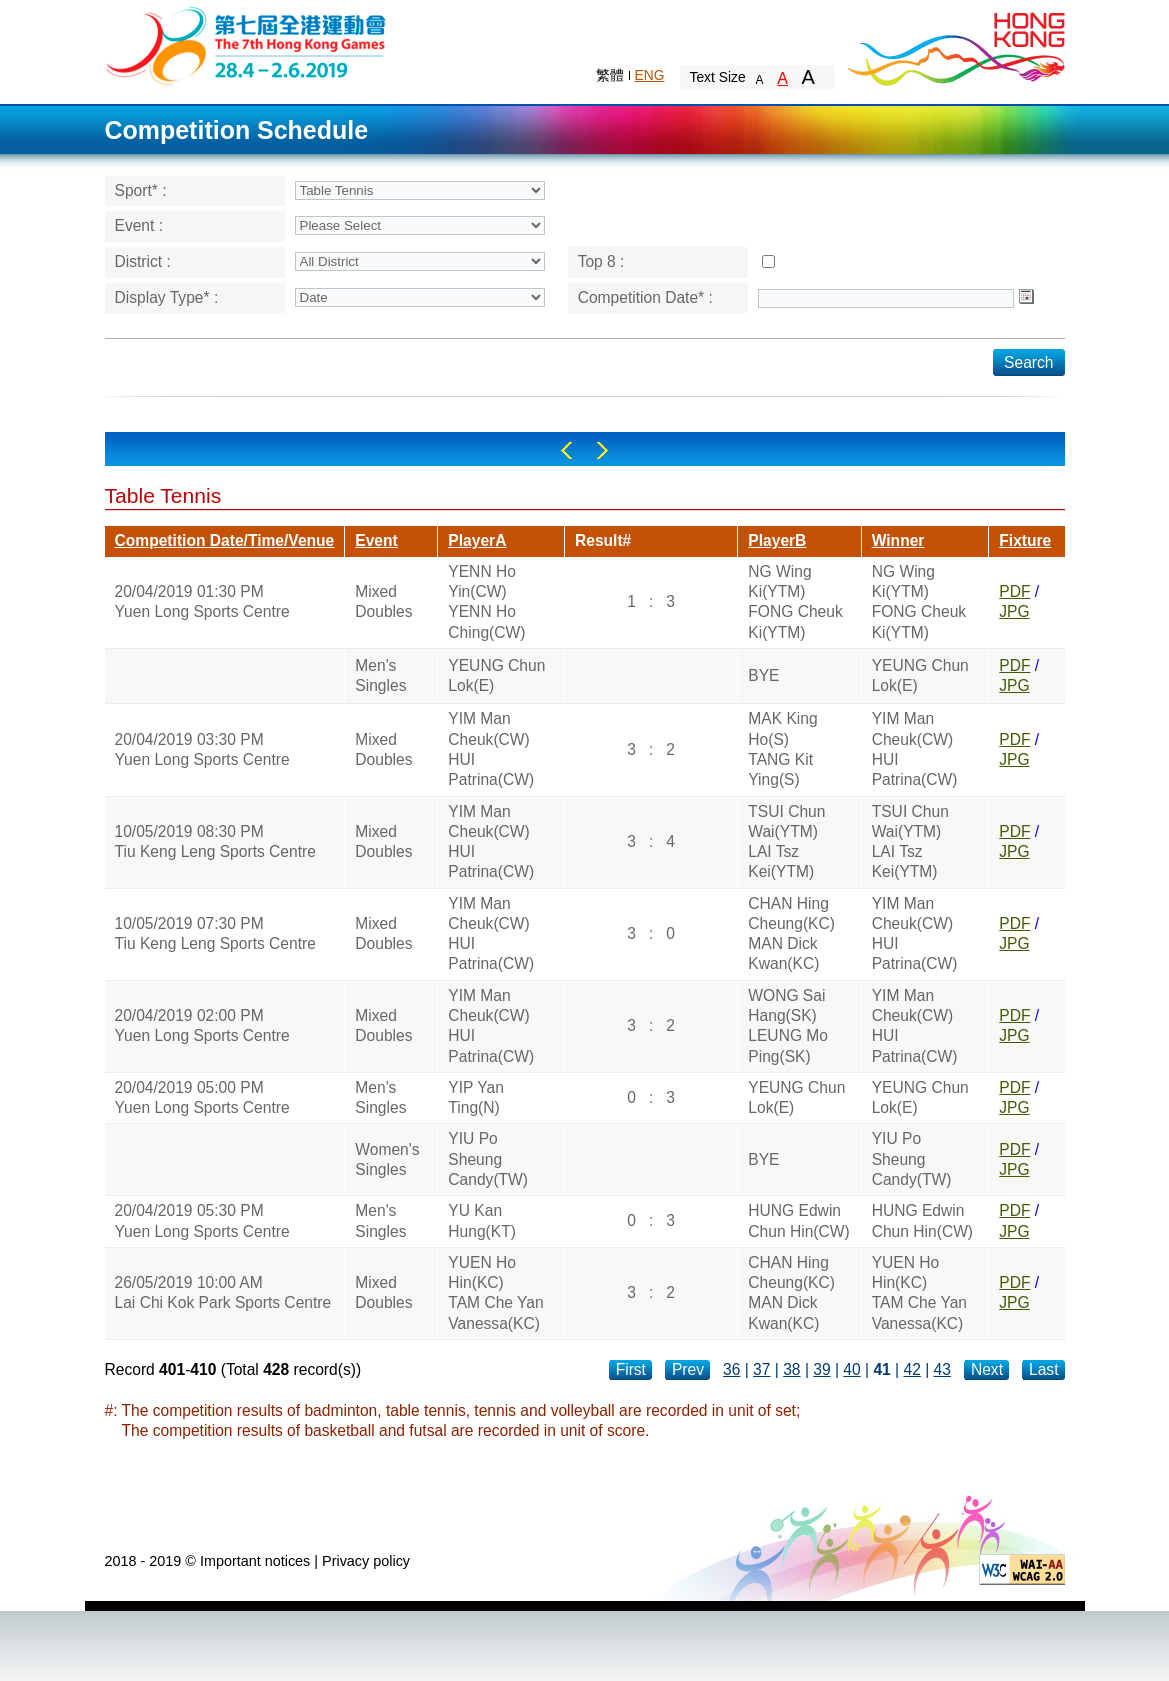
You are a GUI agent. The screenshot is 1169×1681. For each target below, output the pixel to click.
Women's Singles (387, 1159)
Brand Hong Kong (955, 45)
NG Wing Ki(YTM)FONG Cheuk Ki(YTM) (795, 602)
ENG (650, 75)
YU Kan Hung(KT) (482, 1220)
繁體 (610, 75)
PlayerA (477, 540)
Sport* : (141, 190)
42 (912, 1369)
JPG (1014, 611)
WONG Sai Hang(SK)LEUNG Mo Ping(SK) (788, 1026)
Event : (139, 225)
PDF (1014, 591)
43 (942, 1369)
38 (791, 1369)
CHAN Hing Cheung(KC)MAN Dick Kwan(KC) (791, 934)
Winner (898, 540)
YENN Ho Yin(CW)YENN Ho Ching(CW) (486, 602)
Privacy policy (366, 1561)
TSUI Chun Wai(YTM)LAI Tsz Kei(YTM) (786, 842)
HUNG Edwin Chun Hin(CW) (798, 1220)
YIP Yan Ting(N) (476, 1097)
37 (761, 1369)
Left (566, 450)
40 (851, 1369)
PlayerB (777, 540)
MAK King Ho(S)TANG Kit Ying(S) (782, 749)
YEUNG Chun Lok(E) (496, 675)
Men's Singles (380, 675)
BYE (763, 675)
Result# (603, 540)
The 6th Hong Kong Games (246, 44)
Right (602, 450)
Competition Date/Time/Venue (225, 540)
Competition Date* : (645, 297)
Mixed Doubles (383, 601)
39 (821, 1369)
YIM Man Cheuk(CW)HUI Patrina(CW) (491, 749)
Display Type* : (167, 297)
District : (143, 261)
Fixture (1025, 540)
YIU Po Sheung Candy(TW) (488, 1159)
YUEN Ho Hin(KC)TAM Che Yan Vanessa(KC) (495, 1293)
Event (376, 540)
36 (731, 1369)
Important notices (255, 1561)
